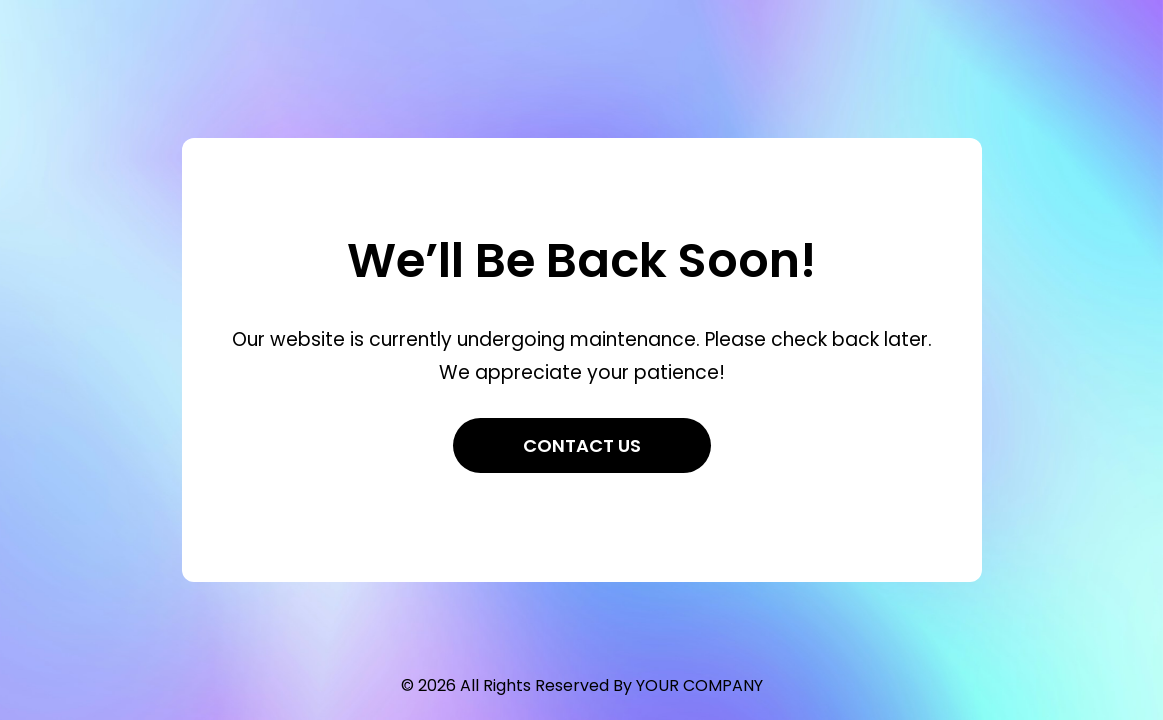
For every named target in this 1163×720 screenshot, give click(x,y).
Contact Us (582, 445)
